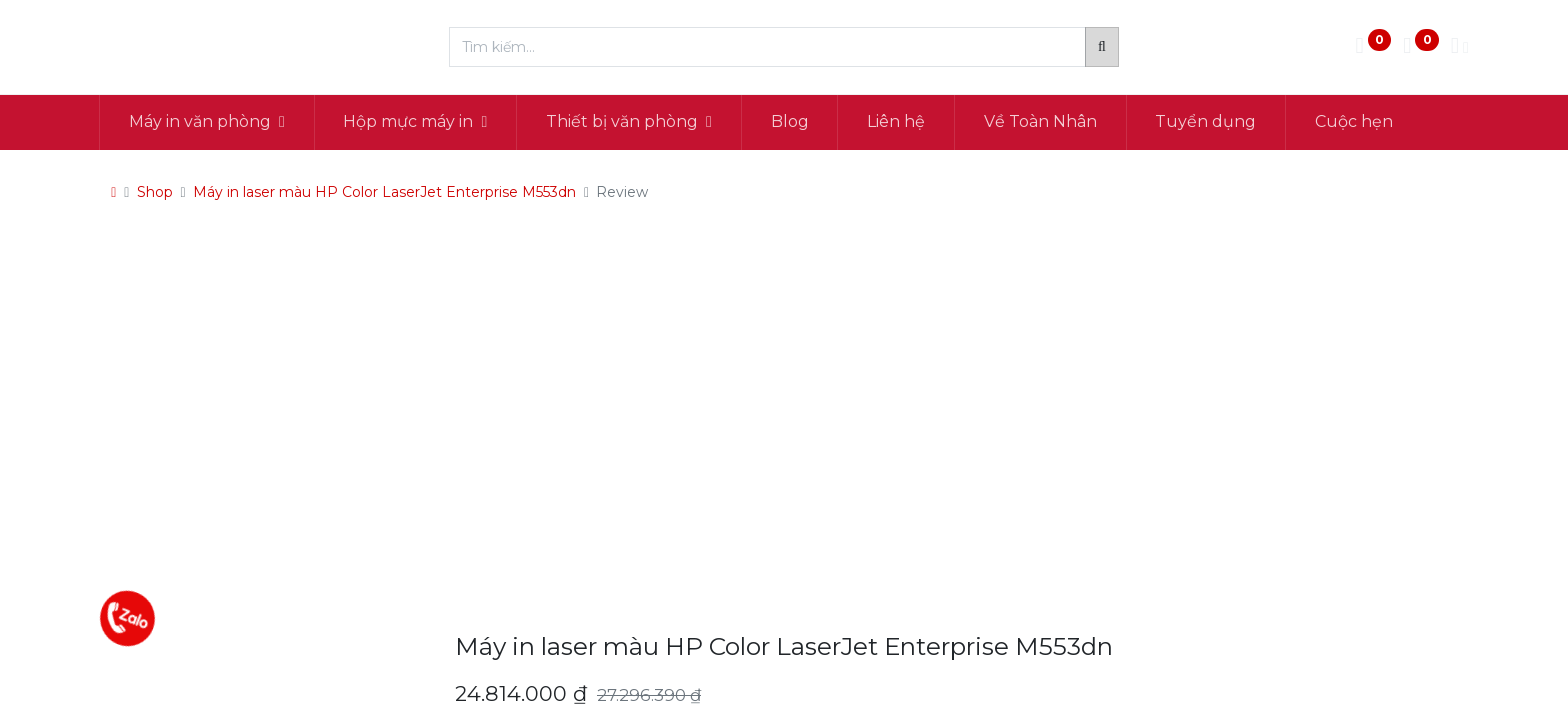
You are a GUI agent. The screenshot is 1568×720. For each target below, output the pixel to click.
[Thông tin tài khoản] (1460, 47)
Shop (155, 192)
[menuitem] (790, 122)
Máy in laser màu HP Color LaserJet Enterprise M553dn (384, 192)
